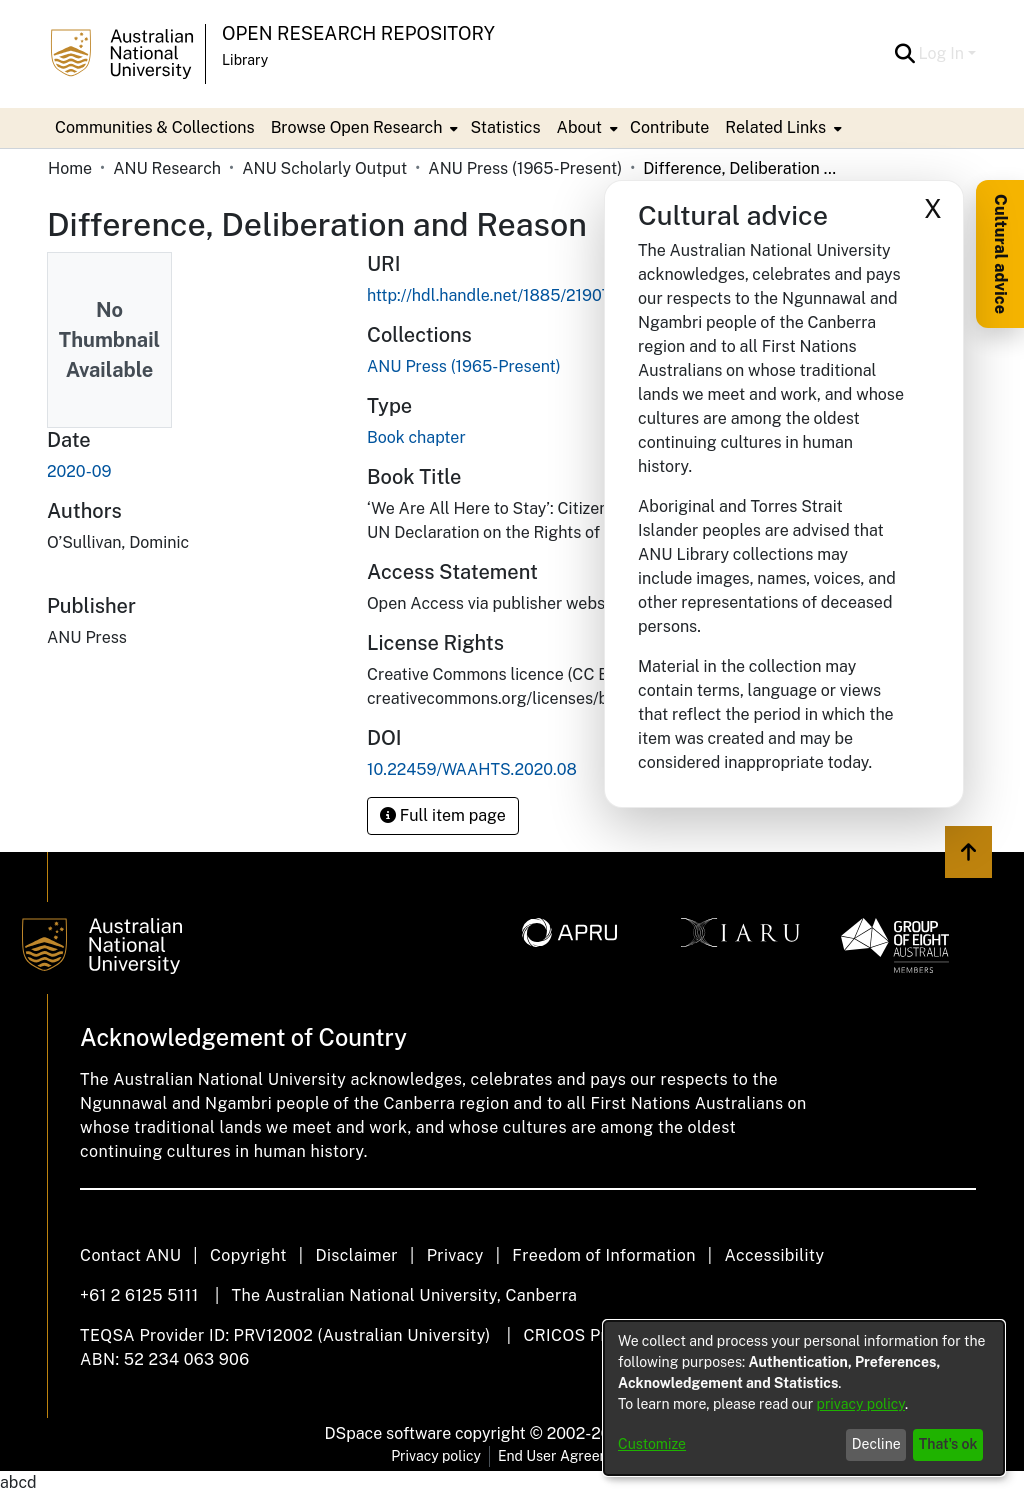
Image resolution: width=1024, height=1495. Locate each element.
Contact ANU (130, 1255)
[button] (905, 54)
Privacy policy (436, 1456)
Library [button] (245, 60)
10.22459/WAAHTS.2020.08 (472, 769)
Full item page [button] (443, 815)
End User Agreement (565, 1456)
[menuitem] (363, 128)
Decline (876, 1444)
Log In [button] (943, 53)
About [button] (579, 127)
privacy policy (861, 1404)
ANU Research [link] (167, 168)
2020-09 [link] (79, 471)
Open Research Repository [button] (358, 33)
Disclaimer (356, 1255)
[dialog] (804, 1398)
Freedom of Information (603, 1255)
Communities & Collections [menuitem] (155, 127)
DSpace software (388, 1433)
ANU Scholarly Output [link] (324, 168)
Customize (652, 1444)
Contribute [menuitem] (669, 127)
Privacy (455, 1255)
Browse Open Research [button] (357, 127)
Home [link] (70, 168)
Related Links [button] (775, 127)
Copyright (248, 1255)
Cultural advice (1000, 254)
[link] (464, 366)
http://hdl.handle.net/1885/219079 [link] (494, 295)
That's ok (948, 1444)
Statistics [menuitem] (505, 127)
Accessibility (774, 1255)
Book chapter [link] (416, 437)
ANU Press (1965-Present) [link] (525, 168)
